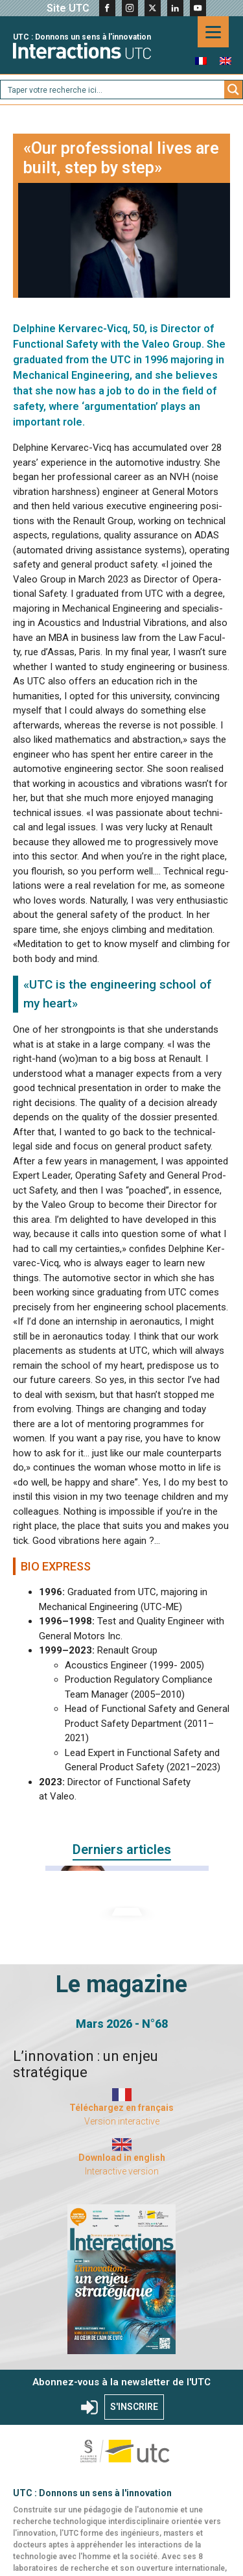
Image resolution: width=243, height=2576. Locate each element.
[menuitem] (201, 61)
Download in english (121, 2157)
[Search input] (113, 89)
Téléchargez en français (121, 2107)
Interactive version (122, 2171)
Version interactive (121, 2121)
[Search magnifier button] (233, 89)
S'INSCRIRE (134, 2406)
